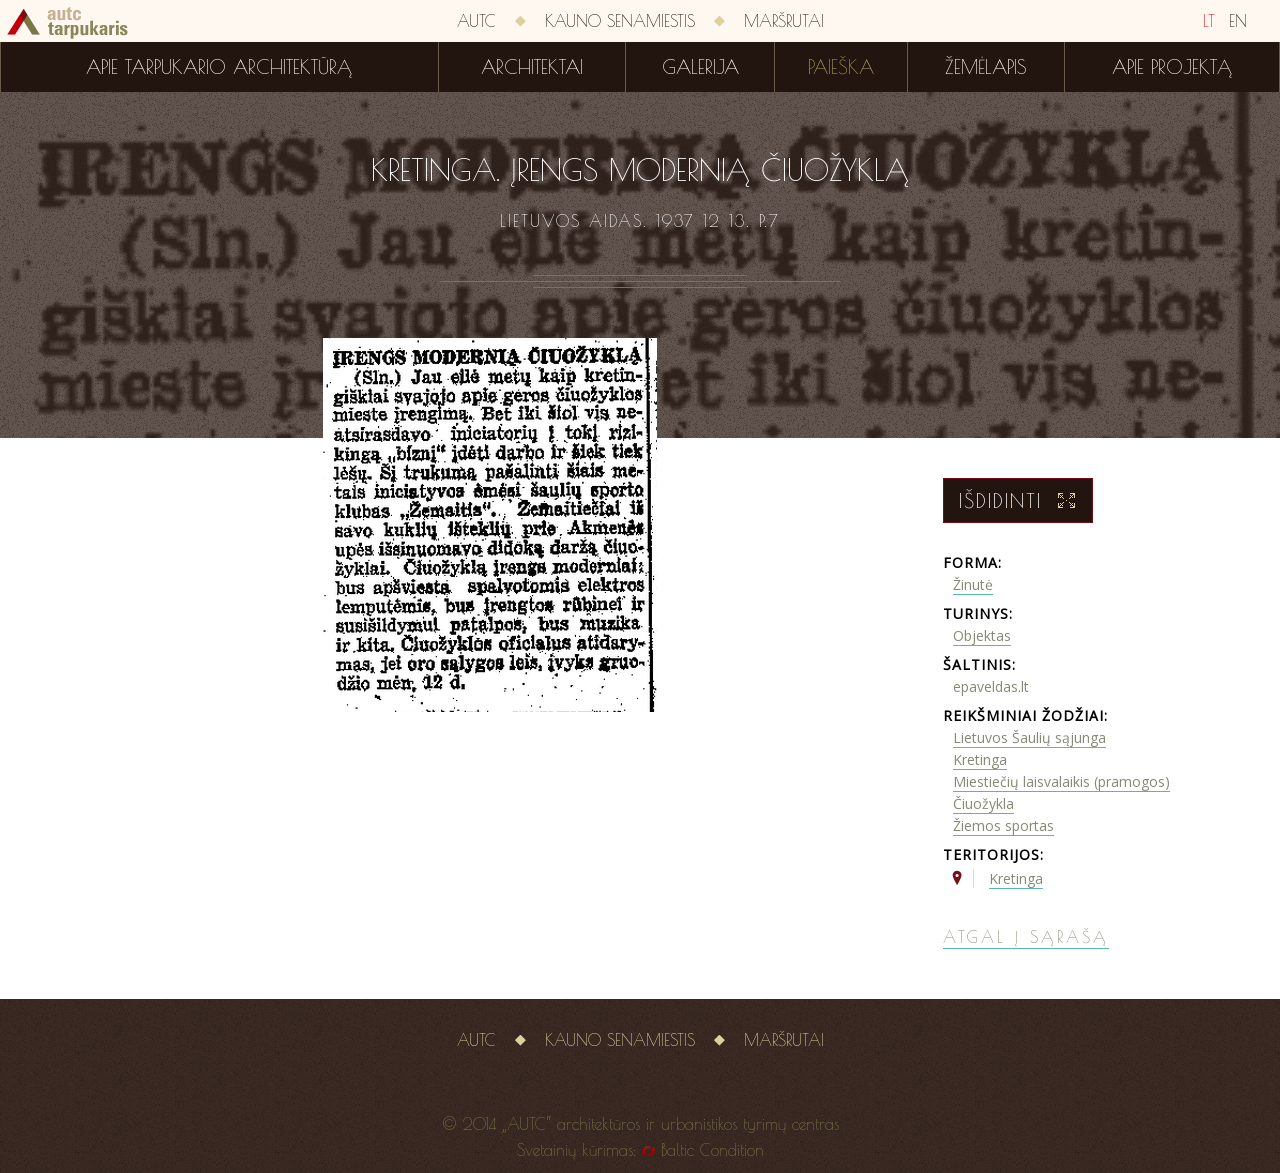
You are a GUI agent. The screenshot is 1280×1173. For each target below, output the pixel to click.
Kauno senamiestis (620, 21)
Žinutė (973, 584)
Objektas (982, 635)
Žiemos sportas (1003, 825)
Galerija (700, 67)
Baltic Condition (712, 1150)
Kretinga (980, 759)
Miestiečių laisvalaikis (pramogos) (1061, 781)
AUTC (476, 21)
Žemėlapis (986, 67)
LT (1209, 21)
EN (1238, 21)
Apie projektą (1172, 67)
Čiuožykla (983, 803)
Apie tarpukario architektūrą (219, 67)
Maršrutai (784, 21)
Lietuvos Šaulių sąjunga (1029, 737)
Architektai (532, 67)
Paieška (841, 67)
